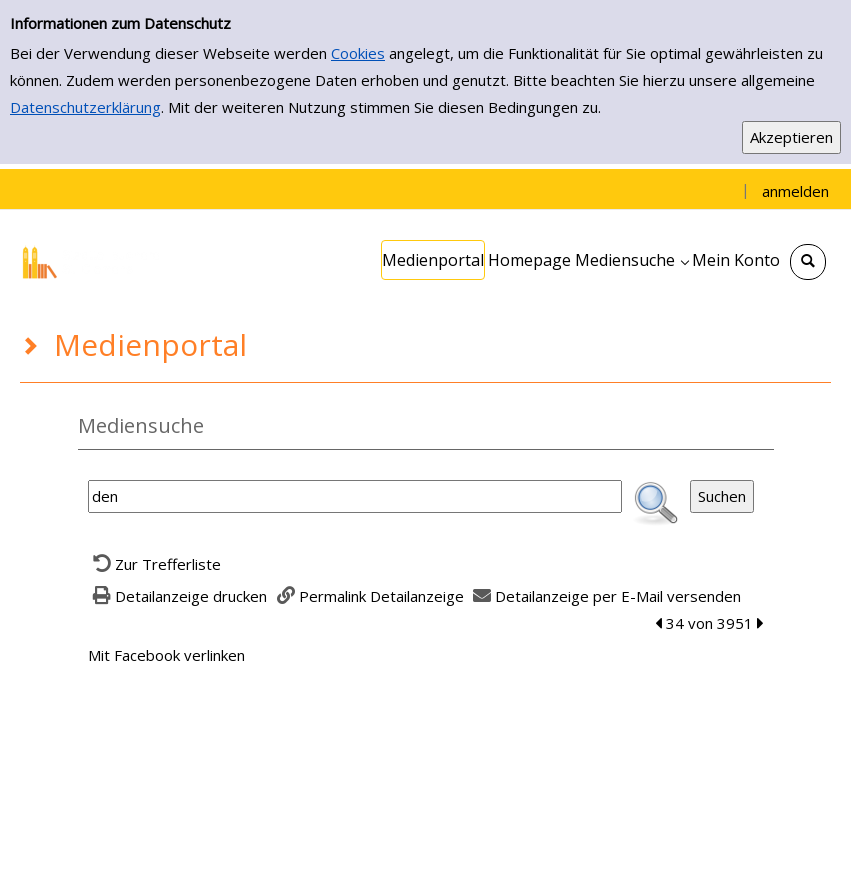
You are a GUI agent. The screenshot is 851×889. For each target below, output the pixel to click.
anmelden (795, 191)
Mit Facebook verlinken (166, 655)
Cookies (358, 53)
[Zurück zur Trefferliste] (155, 564)
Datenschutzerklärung (85, 107)
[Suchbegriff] (355, 496)
